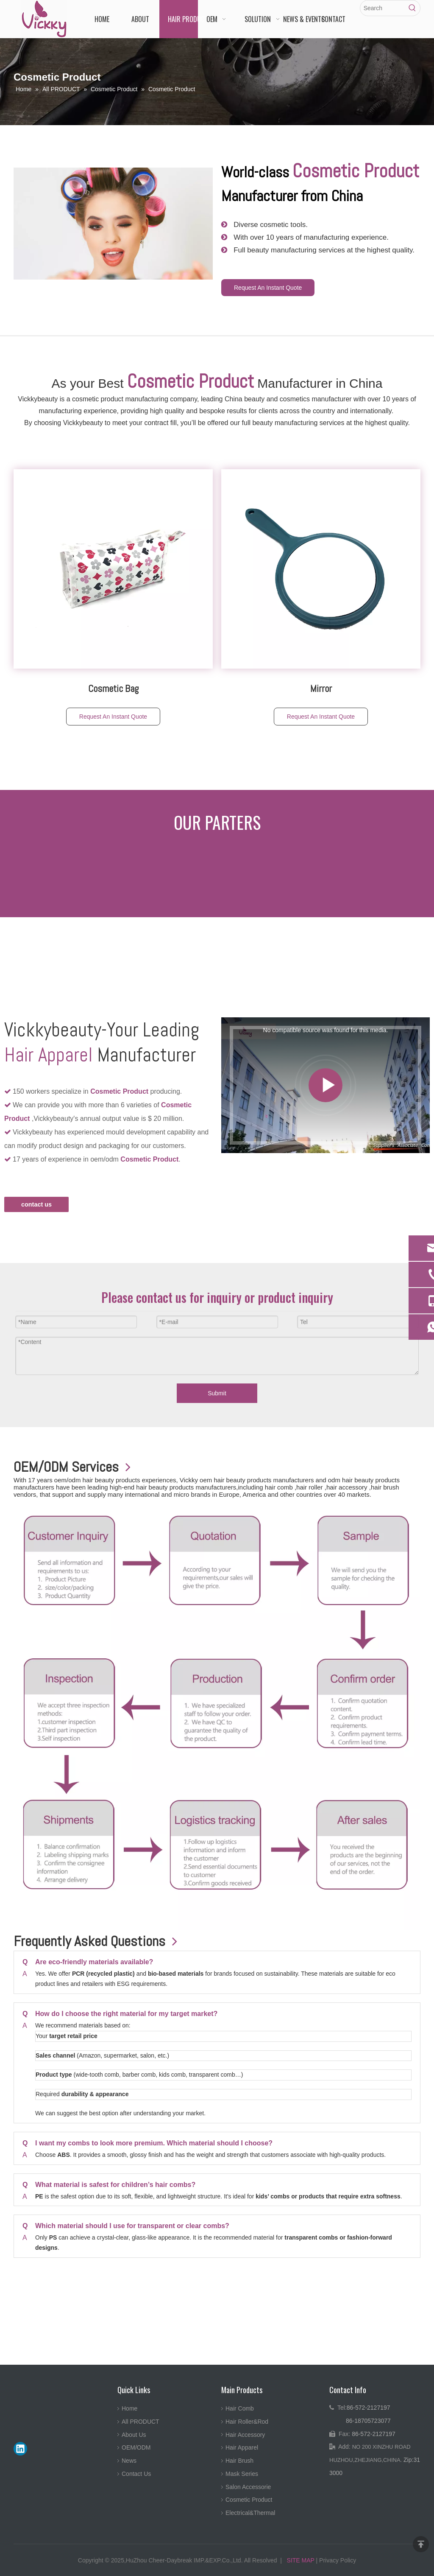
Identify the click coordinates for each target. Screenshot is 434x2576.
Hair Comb (239, 2408)
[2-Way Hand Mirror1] (320, 569)
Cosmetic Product (248, 2499)
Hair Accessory (245, 2434)
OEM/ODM (136, 2447)
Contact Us (136, 2473)
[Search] (382, 8)
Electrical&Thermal (250, 2512)
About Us (134, 2434)
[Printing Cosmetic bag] (113, 569)
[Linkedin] (20, 2449)
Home (129, 2408)
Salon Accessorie (248, 2487)
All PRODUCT (140, 2421)
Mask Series (241, 2473)
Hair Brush (239, 2460)
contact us (36, 1204)
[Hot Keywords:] (412, 8)
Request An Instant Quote (268, 287)
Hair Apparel (241, 2447)
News (129, 2460)
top (421, 2544)
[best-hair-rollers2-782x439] (113, 224)
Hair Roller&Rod (246, 2421)
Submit (217, 1393)
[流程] (217, 1717)
